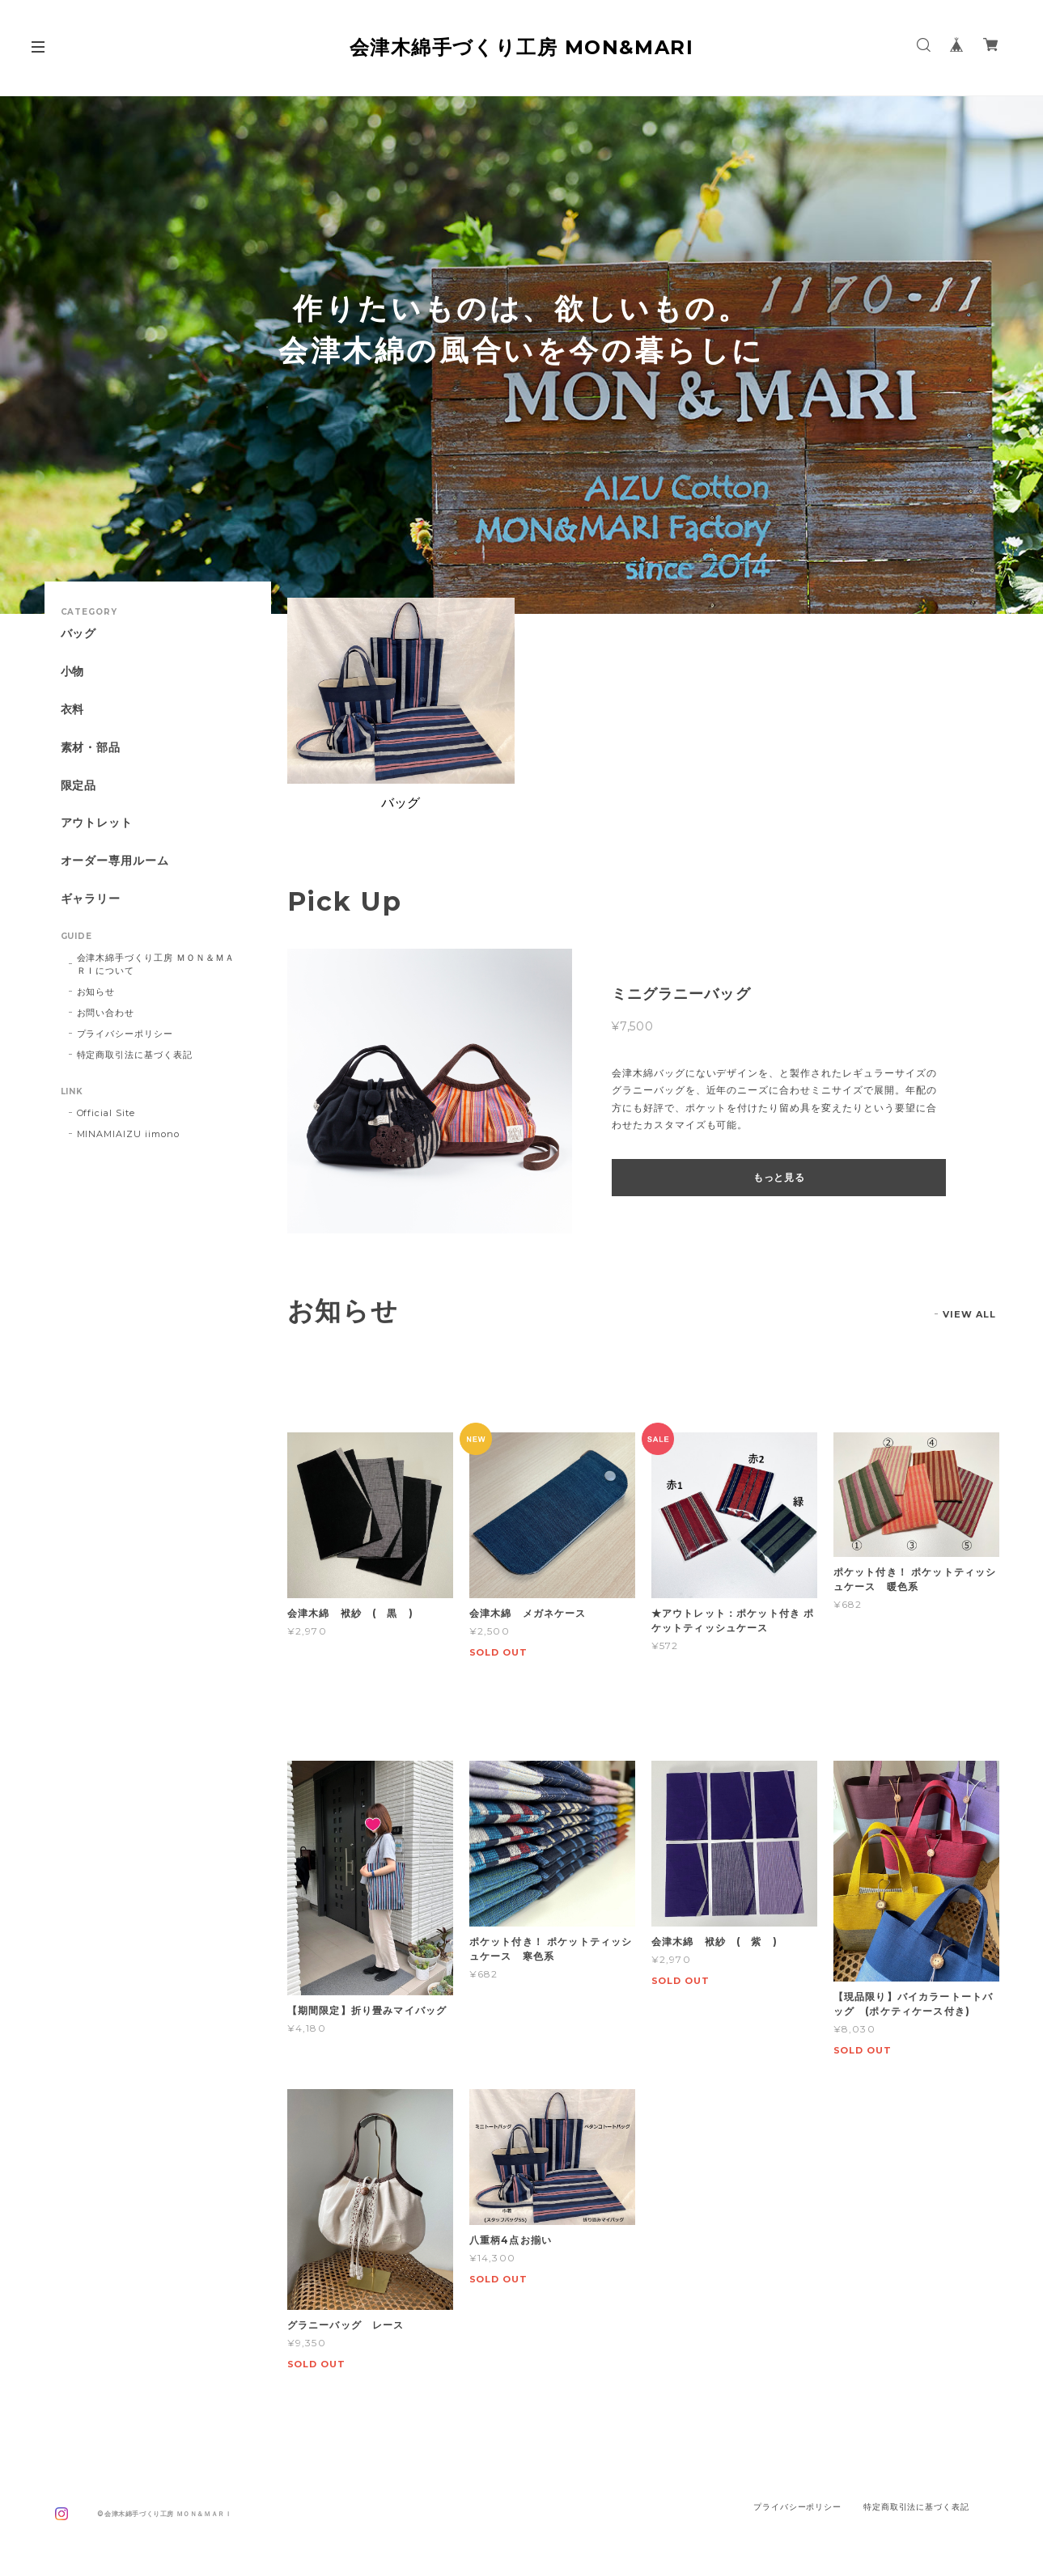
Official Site (106, 1113)
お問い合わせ (106, 1012)
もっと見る (779, 1177)
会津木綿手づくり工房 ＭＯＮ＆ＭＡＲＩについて (156, 964)
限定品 (79, 786)
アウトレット (97, 823)
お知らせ (96, 991)
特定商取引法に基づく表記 (135, 1054)
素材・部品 (91, 748)
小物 (73, 672)
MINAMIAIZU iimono (128, 1134)
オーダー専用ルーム (115, 861)
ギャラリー (91, 899)
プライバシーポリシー (125, 1033)
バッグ (79, 634)
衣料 (73, 710)
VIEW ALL (970, 1314)
